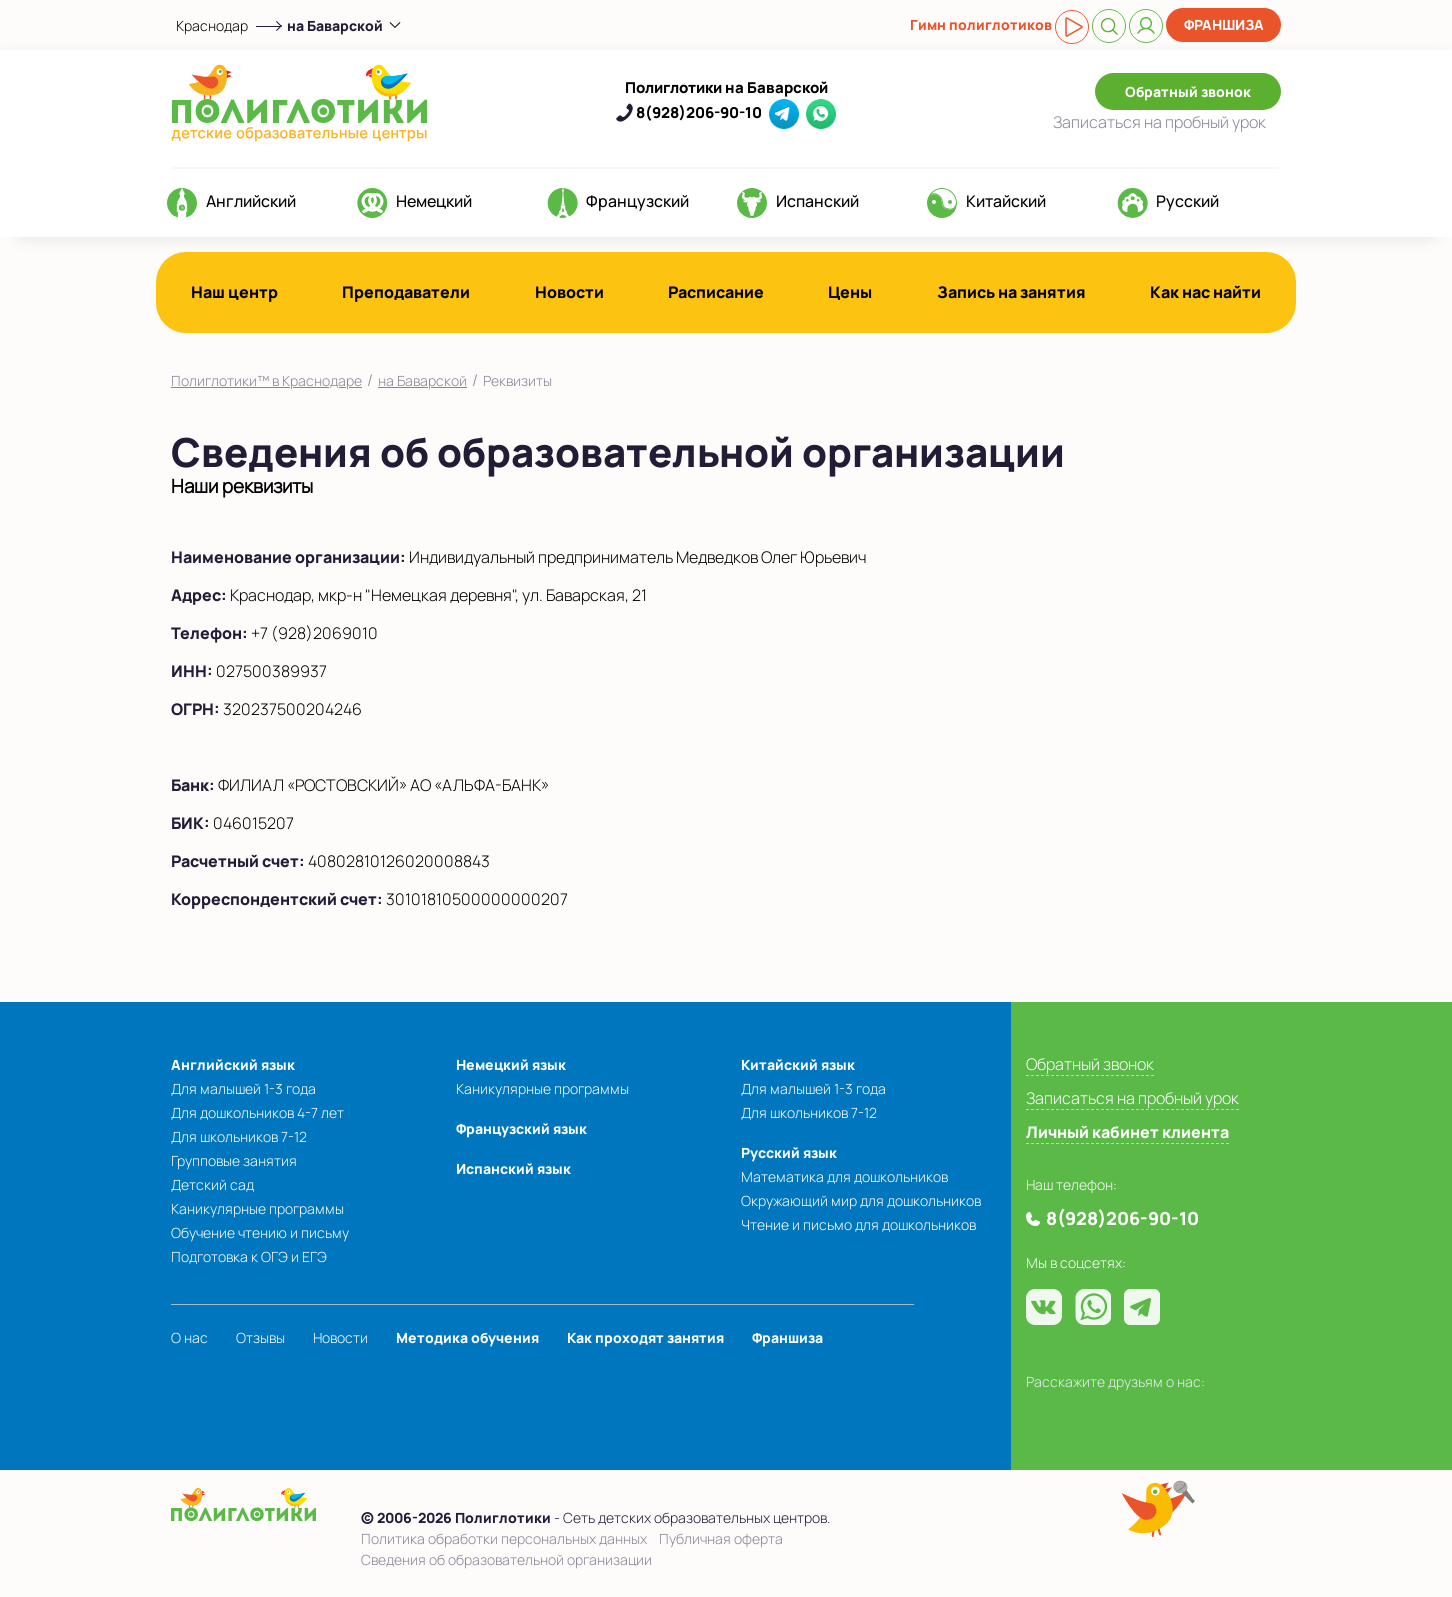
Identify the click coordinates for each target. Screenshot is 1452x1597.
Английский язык (233, 1064)
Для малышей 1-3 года (243, 1088)
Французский (637, 201)
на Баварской (422, 380)
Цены (850, 292)
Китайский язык (798, 1064)
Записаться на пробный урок (1132, 1098)
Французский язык (521, 1128)
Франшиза (1224, 24)
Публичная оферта (721, 1538)
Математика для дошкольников (844, 1176)
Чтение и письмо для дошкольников (858, 1224)
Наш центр (234, 292)
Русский (1187, 201)
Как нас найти (1205, 292)
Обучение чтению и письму (260, 1232)
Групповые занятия (234, 1160)
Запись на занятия (1011, 292)
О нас (189, 1337)
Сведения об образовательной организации (506, 1559)
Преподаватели (406, 292)
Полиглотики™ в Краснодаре (266, 380)
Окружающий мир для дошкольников (861, 1200)
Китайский (1006, 201)
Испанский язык (513, 1168)
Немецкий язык (511, 1064)
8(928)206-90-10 (699, 112)
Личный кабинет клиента (1127, 1132)
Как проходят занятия (645, 1337)
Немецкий (434, 201)
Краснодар (212, 25)
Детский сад (212, 1184)
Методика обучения (467, 1337)
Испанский (817, 201)
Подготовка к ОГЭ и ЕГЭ (249, 1256)
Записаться (1159, 122)
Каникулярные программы (257, 1208)
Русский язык (789, 1152)
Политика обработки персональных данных (504, 1538)
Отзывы (260, 1337)
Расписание (716, 292)
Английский (251, 201)
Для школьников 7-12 (239, 1136)
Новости (569, 292)
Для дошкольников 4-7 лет (257, 1112)
